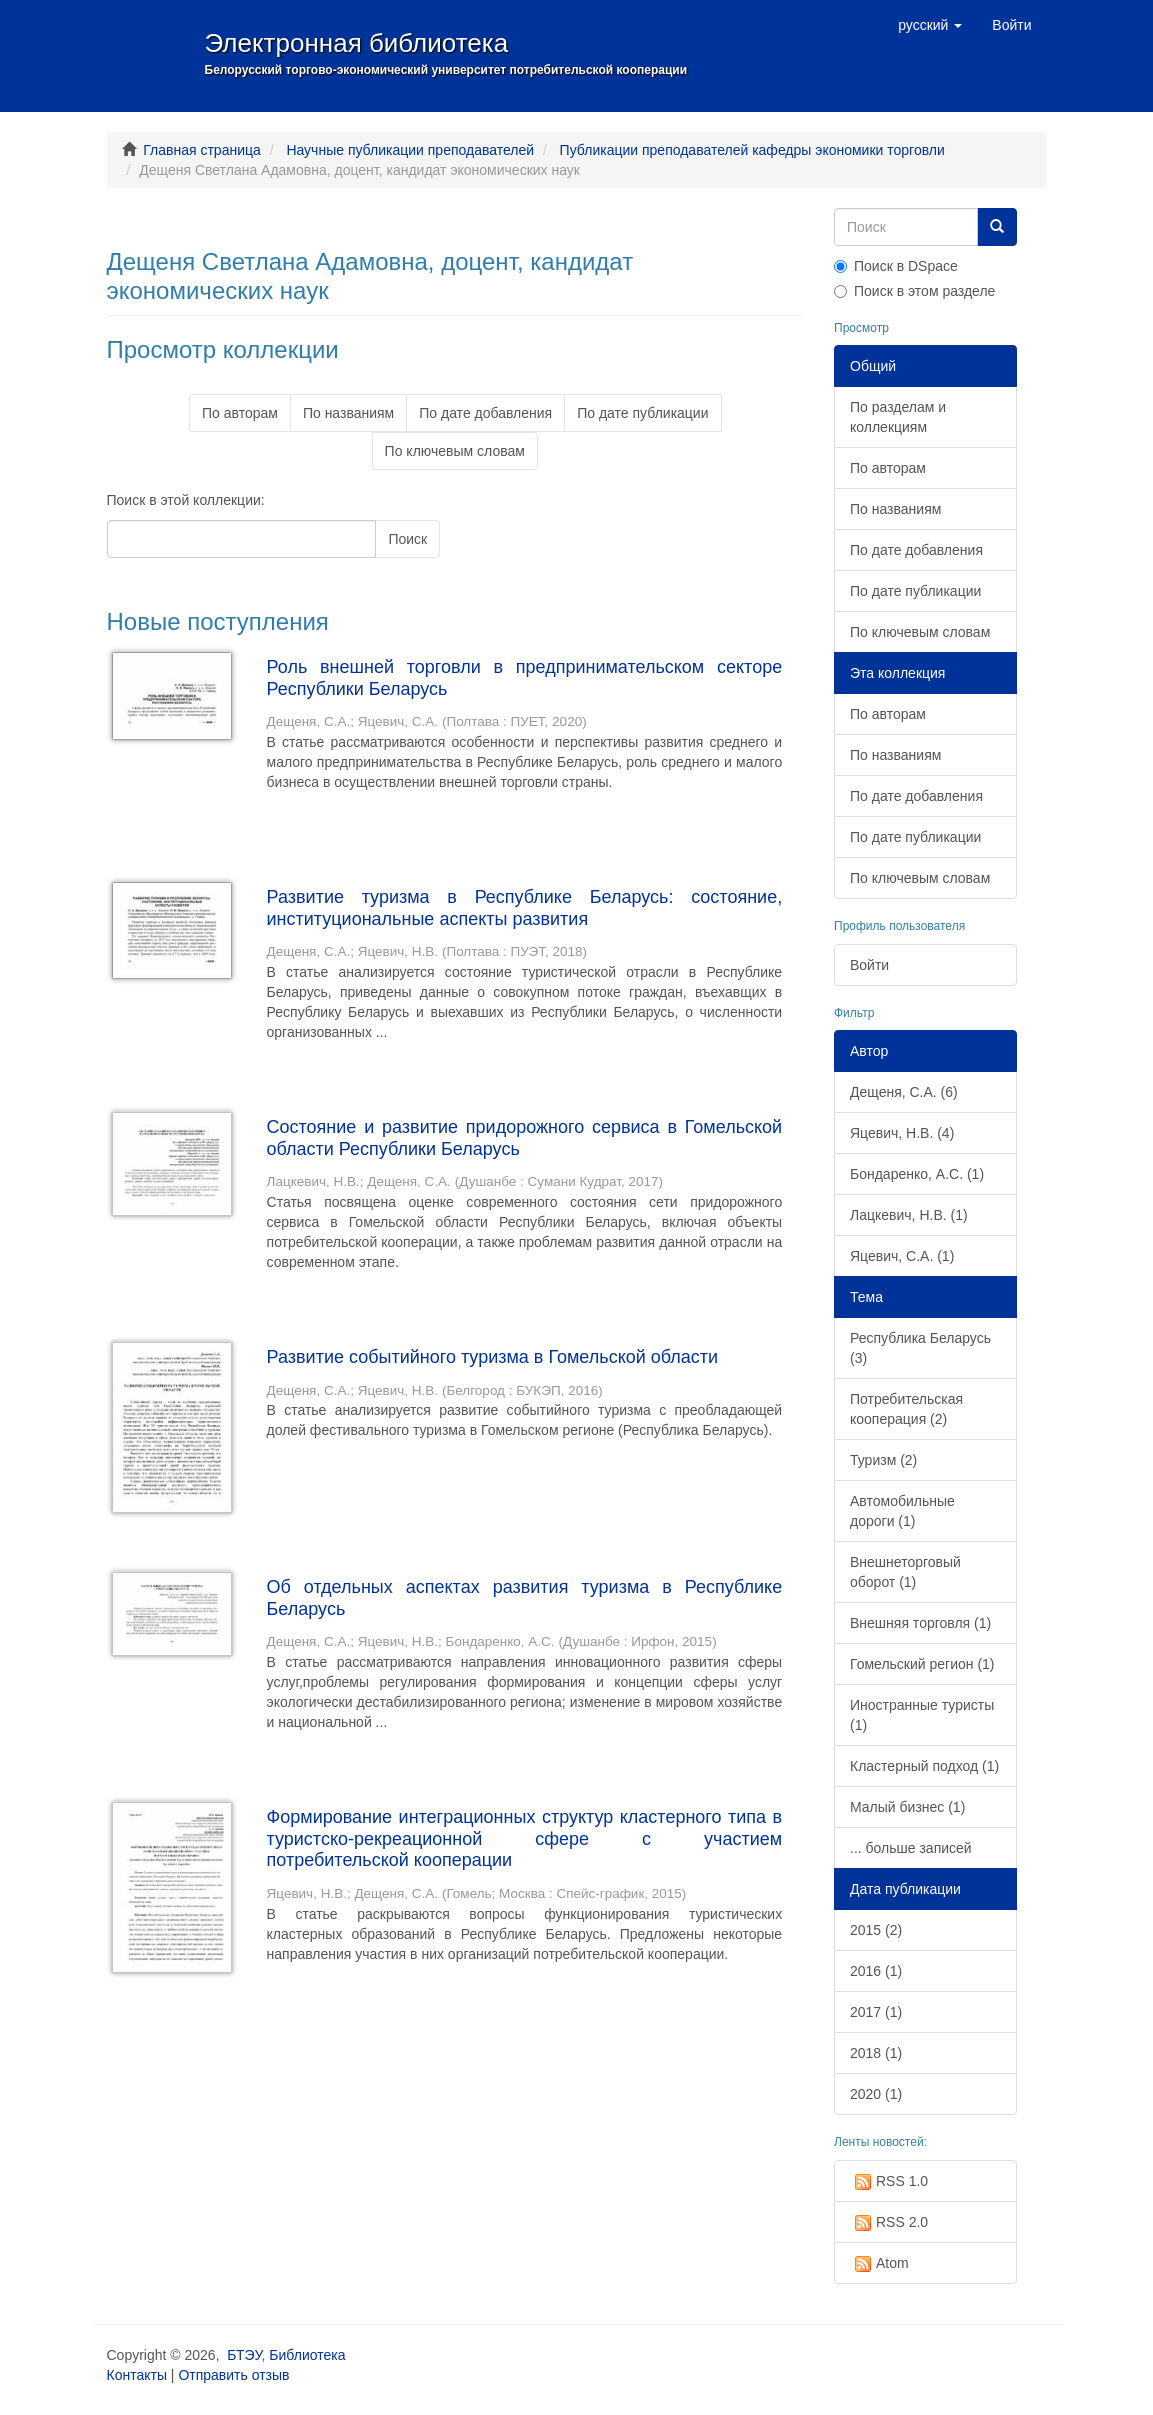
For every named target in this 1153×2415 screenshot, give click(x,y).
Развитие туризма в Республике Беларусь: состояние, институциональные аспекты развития (525, 908)
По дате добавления (485, 413)
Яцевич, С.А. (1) (902, 1256)
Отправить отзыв (233, 2375)
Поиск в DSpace (896, 266)
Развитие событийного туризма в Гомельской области (493, 1357)
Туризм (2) (883, 1460)
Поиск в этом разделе (914, 291)
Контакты (137, 2375)
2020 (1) (876, 2094)
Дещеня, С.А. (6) (904, 1092)
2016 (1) (876, 1971)
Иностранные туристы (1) (922, 1715)
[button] (930, 25)
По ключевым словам (455, 451)
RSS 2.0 (889, 2223)
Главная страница (202, 150)
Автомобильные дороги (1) (902, 1511)
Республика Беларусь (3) (920, 1348)
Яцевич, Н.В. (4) (902, 1133)
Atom (879, 2264)
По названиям (348, 413)
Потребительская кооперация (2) (906, 1409)
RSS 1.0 (889, 2182)
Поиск (407, 539)
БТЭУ (244, 2355)
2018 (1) (876, 2053)
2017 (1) (876, 2012)
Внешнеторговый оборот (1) (905, 1572)
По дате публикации (642, 413)
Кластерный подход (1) (924, 1766)
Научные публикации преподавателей (410, 150)
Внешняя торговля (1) (920, 1623)
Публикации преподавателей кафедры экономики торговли (752, 150)
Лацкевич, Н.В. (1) (909, 1215)
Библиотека (307, 2355)
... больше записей (911, 1848)
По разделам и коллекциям (898, 417)
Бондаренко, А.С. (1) (917, 1174)
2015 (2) (876, 1930)
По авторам (240, 413)
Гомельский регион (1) (922, 1664)
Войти (869, 965)
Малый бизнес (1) (907, 1807)
